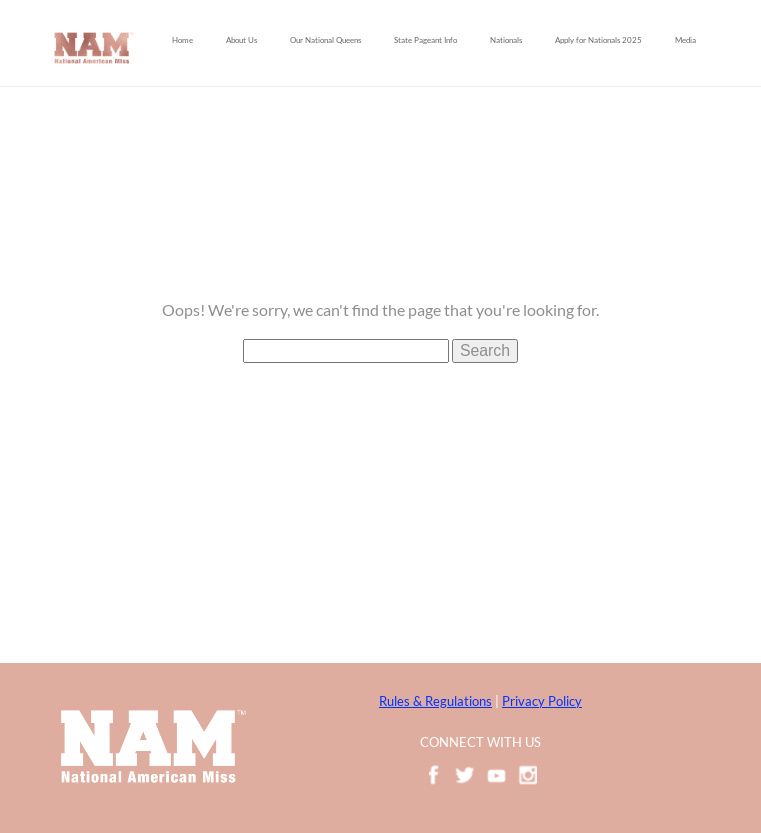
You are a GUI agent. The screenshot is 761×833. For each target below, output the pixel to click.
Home (182, 40)
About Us (241, 40)
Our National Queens (325, 40)
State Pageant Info (425, 40)
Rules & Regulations (435, 701)
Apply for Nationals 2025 (598, 40)
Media (685, 40)
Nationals (506, 40)
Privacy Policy (542, 701)
